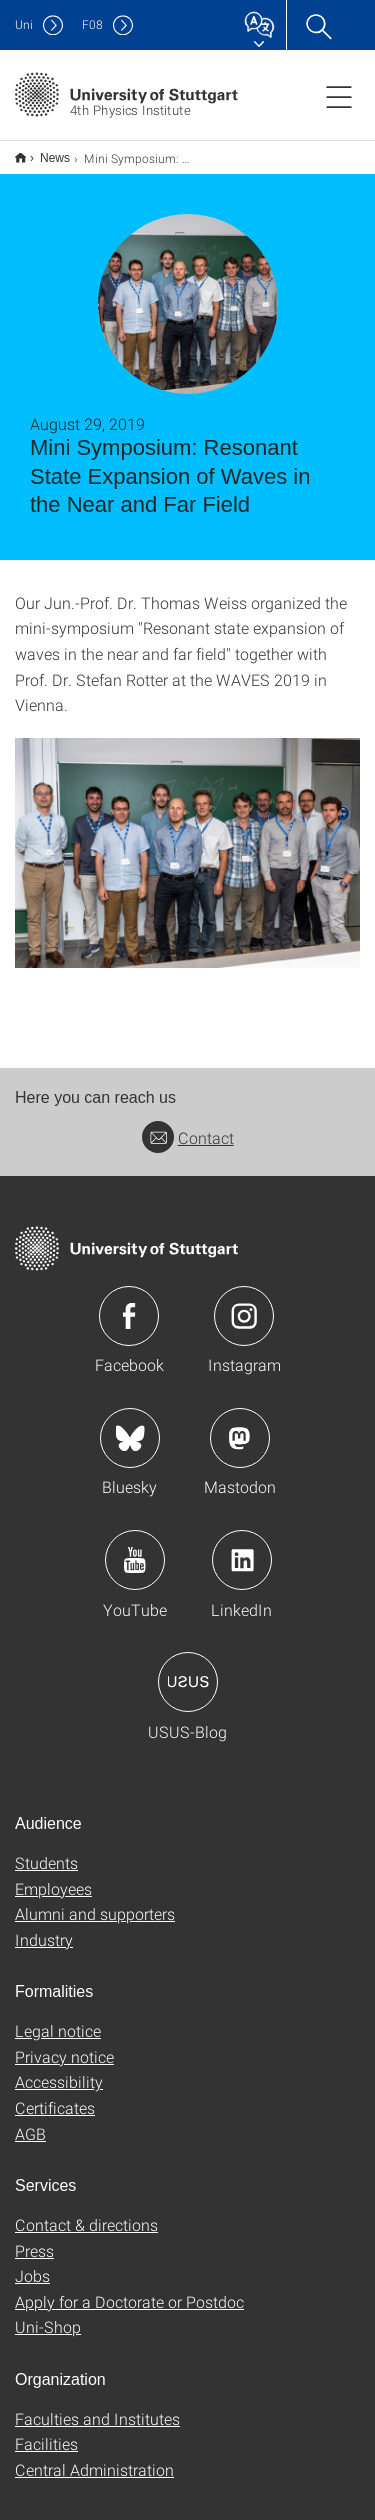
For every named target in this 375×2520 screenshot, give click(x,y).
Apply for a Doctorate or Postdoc (129, 2288)
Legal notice (58, 2017)
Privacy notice (64, 2043)
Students (46, 1849)
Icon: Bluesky (130, 1425)
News (44, 151)
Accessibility (59, 2068)
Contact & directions (86, 2211)
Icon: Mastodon (240, 1425)
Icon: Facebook (129, 1303)
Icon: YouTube (135, 1547)
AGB (30, 2120)
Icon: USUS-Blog (188, 1669)
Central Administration (94, 2456)
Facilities (46, 2430)
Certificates (55, 2094)
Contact (188, 1124)
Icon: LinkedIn (242, 1547)
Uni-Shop (48, 2313)
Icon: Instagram (244, 1303)
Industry (44, 1926)
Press (34, 2237)
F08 (92, 24)
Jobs (32, 2262)
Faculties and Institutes (97, 2405)
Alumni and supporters (95, 1900)
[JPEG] (187, 840)
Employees (53, 1875)
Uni (24, 24)
